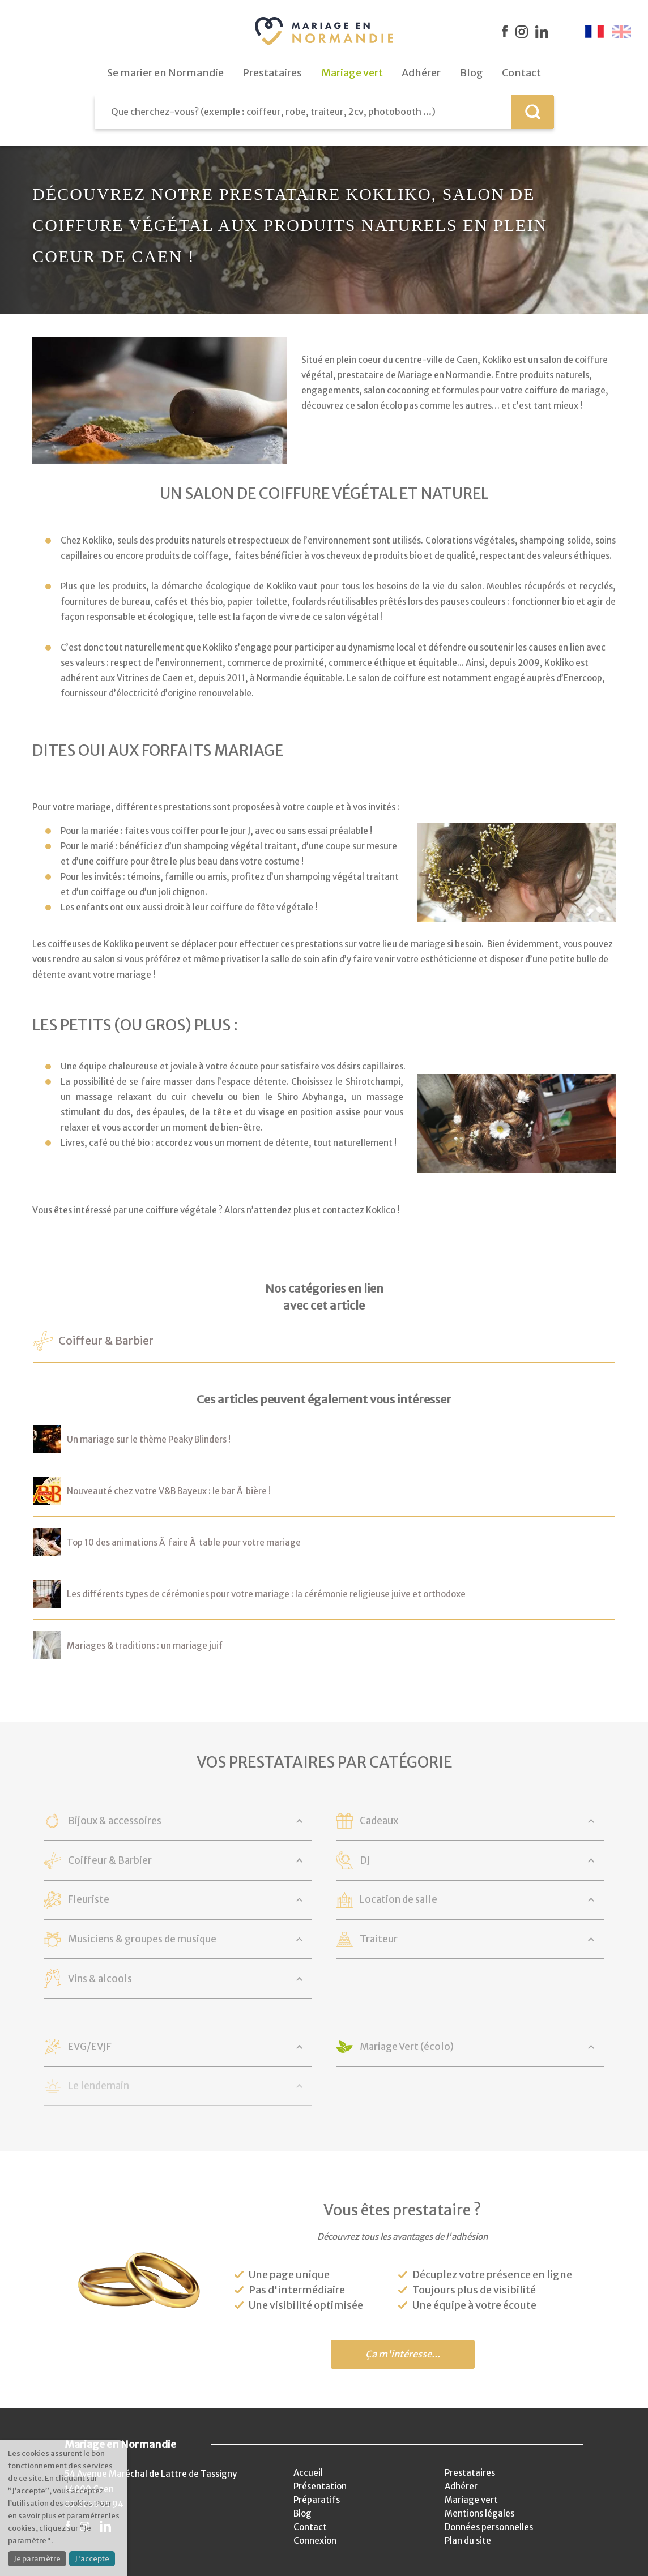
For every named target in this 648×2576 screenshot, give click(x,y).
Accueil (308, 2472)
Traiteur (379, 1939)
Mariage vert (471, 2499)
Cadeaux (379, 1821)
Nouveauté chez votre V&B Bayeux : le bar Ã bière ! (169, 1491)
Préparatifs (316, 2499)
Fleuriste (88, 1899)
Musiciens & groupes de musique (142, 1939)
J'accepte (92, 2559)
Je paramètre (37, 2559)
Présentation (320, 2486)
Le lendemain (98, 2085)
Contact (310, 2527)
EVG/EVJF (90, 2046)
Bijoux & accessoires (114, 1821)
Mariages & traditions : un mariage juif (145, 1645)
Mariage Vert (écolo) (407, 2046)
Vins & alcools (100, 1978)
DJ (365, 1860)
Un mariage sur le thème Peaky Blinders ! (149, 1439)
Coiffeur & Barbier (106, 1340)
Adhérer (461, 2486)
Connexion (314, 2540)
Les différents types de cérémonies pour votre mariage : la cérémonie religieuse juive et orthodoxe (266, 1594)
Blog (302, 2513)
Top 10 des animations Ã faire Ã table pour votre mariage (184, 1542)
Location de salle (398, 1899)
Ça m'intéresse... (402, 2354)
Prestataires (470, 2472)
